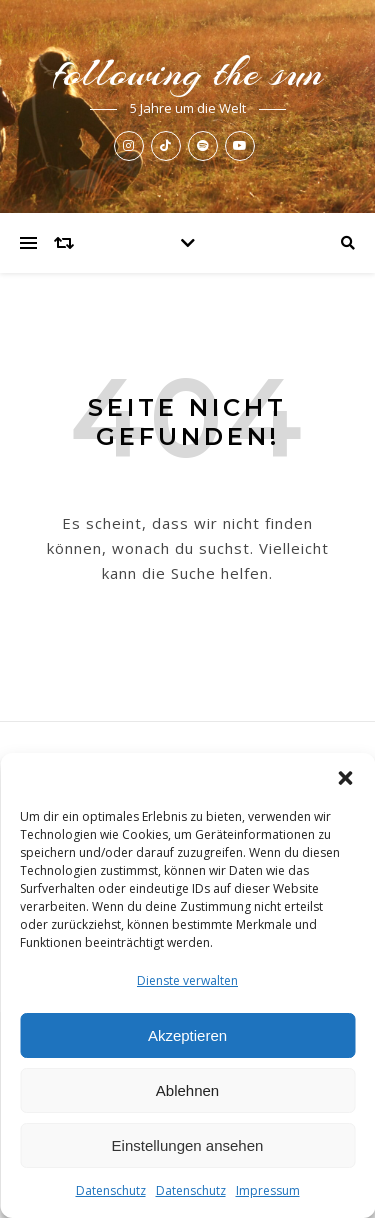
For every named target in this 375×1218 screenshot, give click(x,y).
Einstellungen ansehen (188, 1145)
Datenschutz (111, 1190)
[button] (345, 778)
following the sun (188, 72)
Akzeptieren (187, 1035)
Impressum (268, 1190)
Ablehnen (187, 1090)
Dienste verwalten (187, 980)
